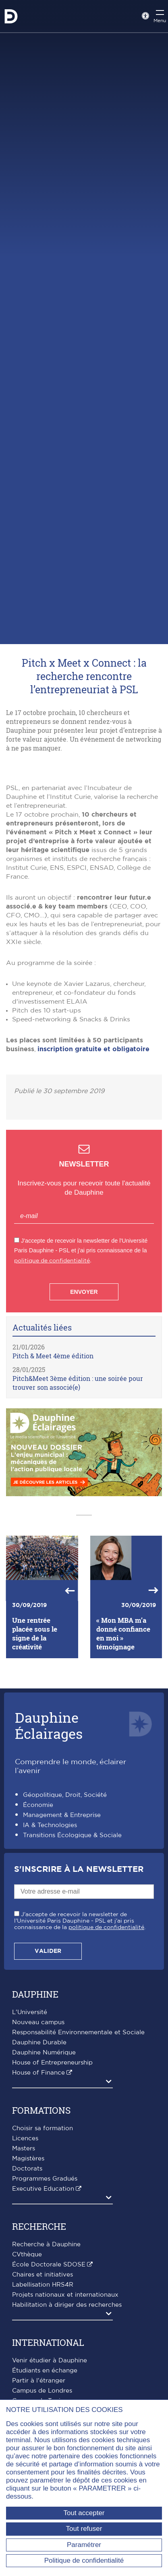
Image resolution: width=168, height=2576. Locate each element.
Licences (25, 2138)
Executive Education (43, 2189)
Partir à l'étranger (38, 2381)
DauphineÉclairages (49, 1725)
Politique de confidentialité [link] (84, 2560)
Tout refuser (84, 2528)
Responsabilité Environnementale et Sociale (78, 2032)
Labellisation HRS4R (42, 2285)
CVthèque (27, 2255)
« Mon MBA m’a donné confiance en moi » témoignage (123, 1633)
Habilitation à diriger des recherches (67, 2305)
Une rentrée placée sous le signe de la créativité (34, 1633)
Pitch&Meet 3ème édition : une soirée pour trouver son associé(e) (77, 1382)
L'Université (29, 2012)
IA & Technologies (50, 1825)
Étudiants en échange (44, 2371)
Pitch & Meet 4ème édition (52, 1355)
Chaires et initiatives (42, 2275)
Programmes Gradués (44, 2179)
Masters (23, 2149)
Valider (48, 1951)
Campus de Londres (42, 2391)
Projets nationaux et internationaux (65, 2295)
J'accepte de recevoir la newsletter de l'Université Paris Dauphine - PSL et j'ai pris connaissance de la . (79, 1921)
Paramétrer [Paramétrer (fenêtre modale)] (84, 2545)
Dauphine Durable (39, 2043)
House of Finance (38, 2073)
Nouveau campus (38, 2022)
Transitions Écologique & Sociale (72, 1835)
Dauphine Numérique (44, 2053)
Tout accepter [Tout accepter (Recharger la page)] (83, 2513)
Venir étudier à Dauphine (49, 2361)
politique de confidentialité (52, 1261)
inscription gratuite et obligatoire (93, 1049)
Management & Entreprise (62, 1815)
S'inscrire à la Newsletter (78, 1869)
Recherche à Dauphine (46, 2244)
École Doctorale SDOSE (48, 2265)
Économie (38, 1805)
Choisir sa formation (42, 2128)
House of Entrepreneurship (52, 2063)
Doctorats (27, 2169)
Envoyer (83, 1292)
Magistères (28, 2159)
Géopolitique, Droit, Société (65, 1795)
